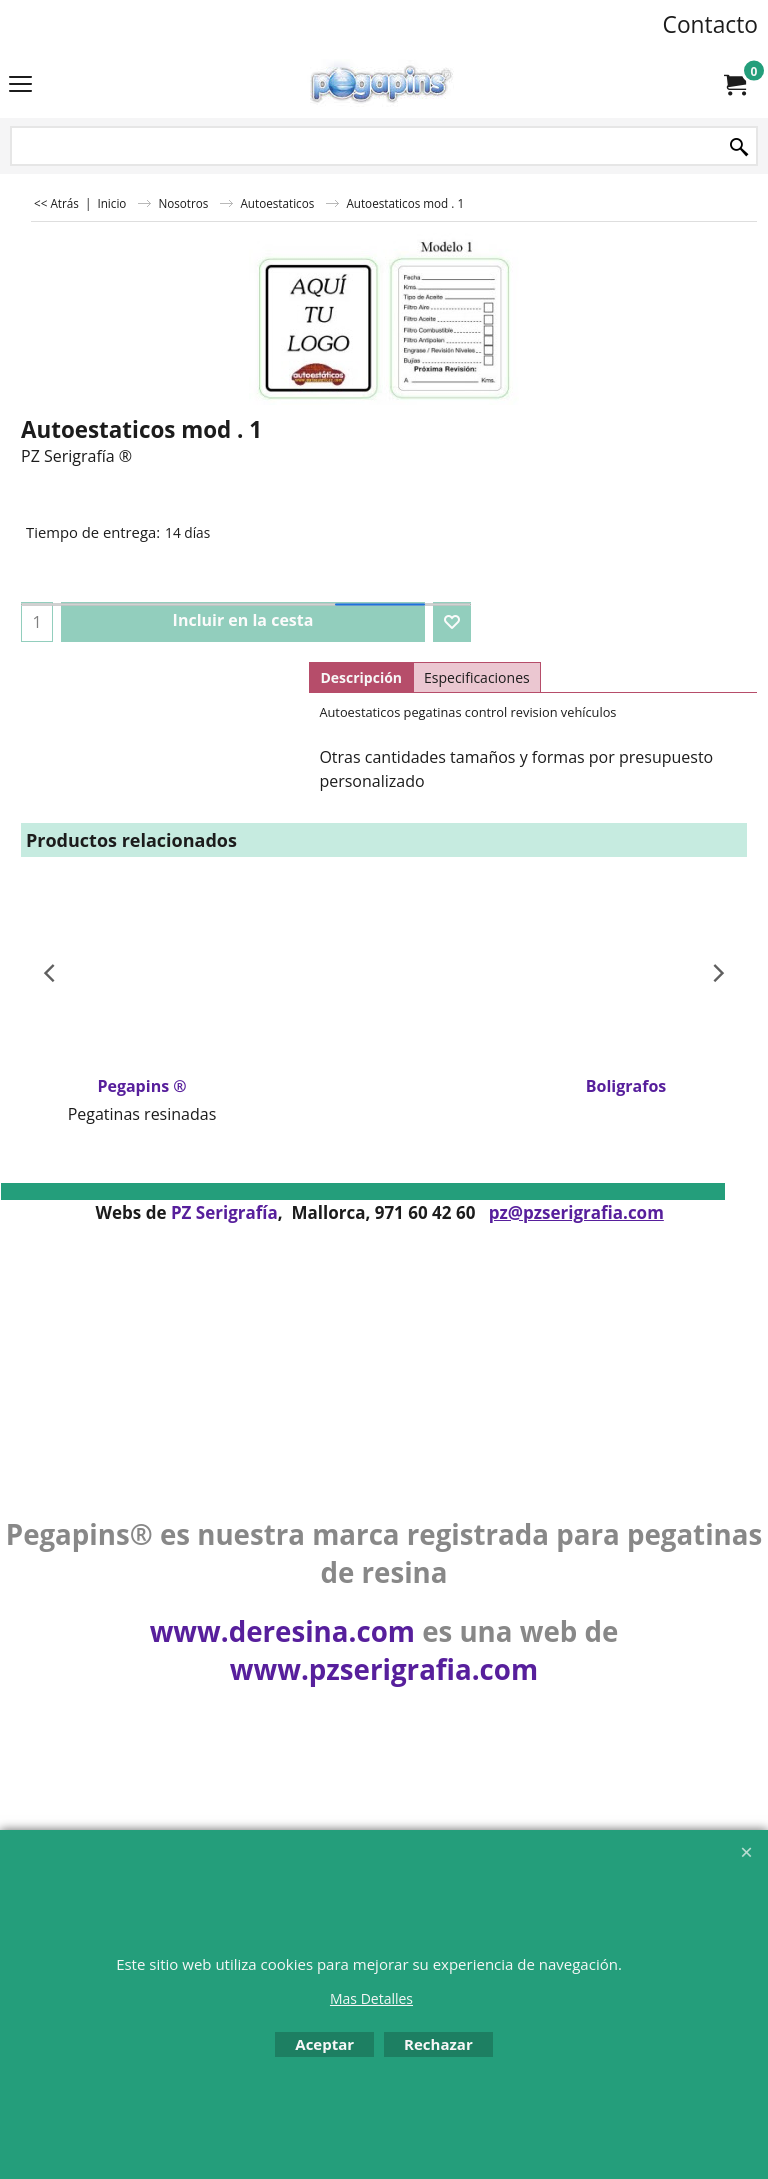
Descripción (361, 677)
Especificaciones (477, 677)
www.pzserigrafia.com (384, 1669)
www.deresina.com (282, 1631)
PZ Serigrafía (224, 1212)
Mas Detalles (371, 1998)
